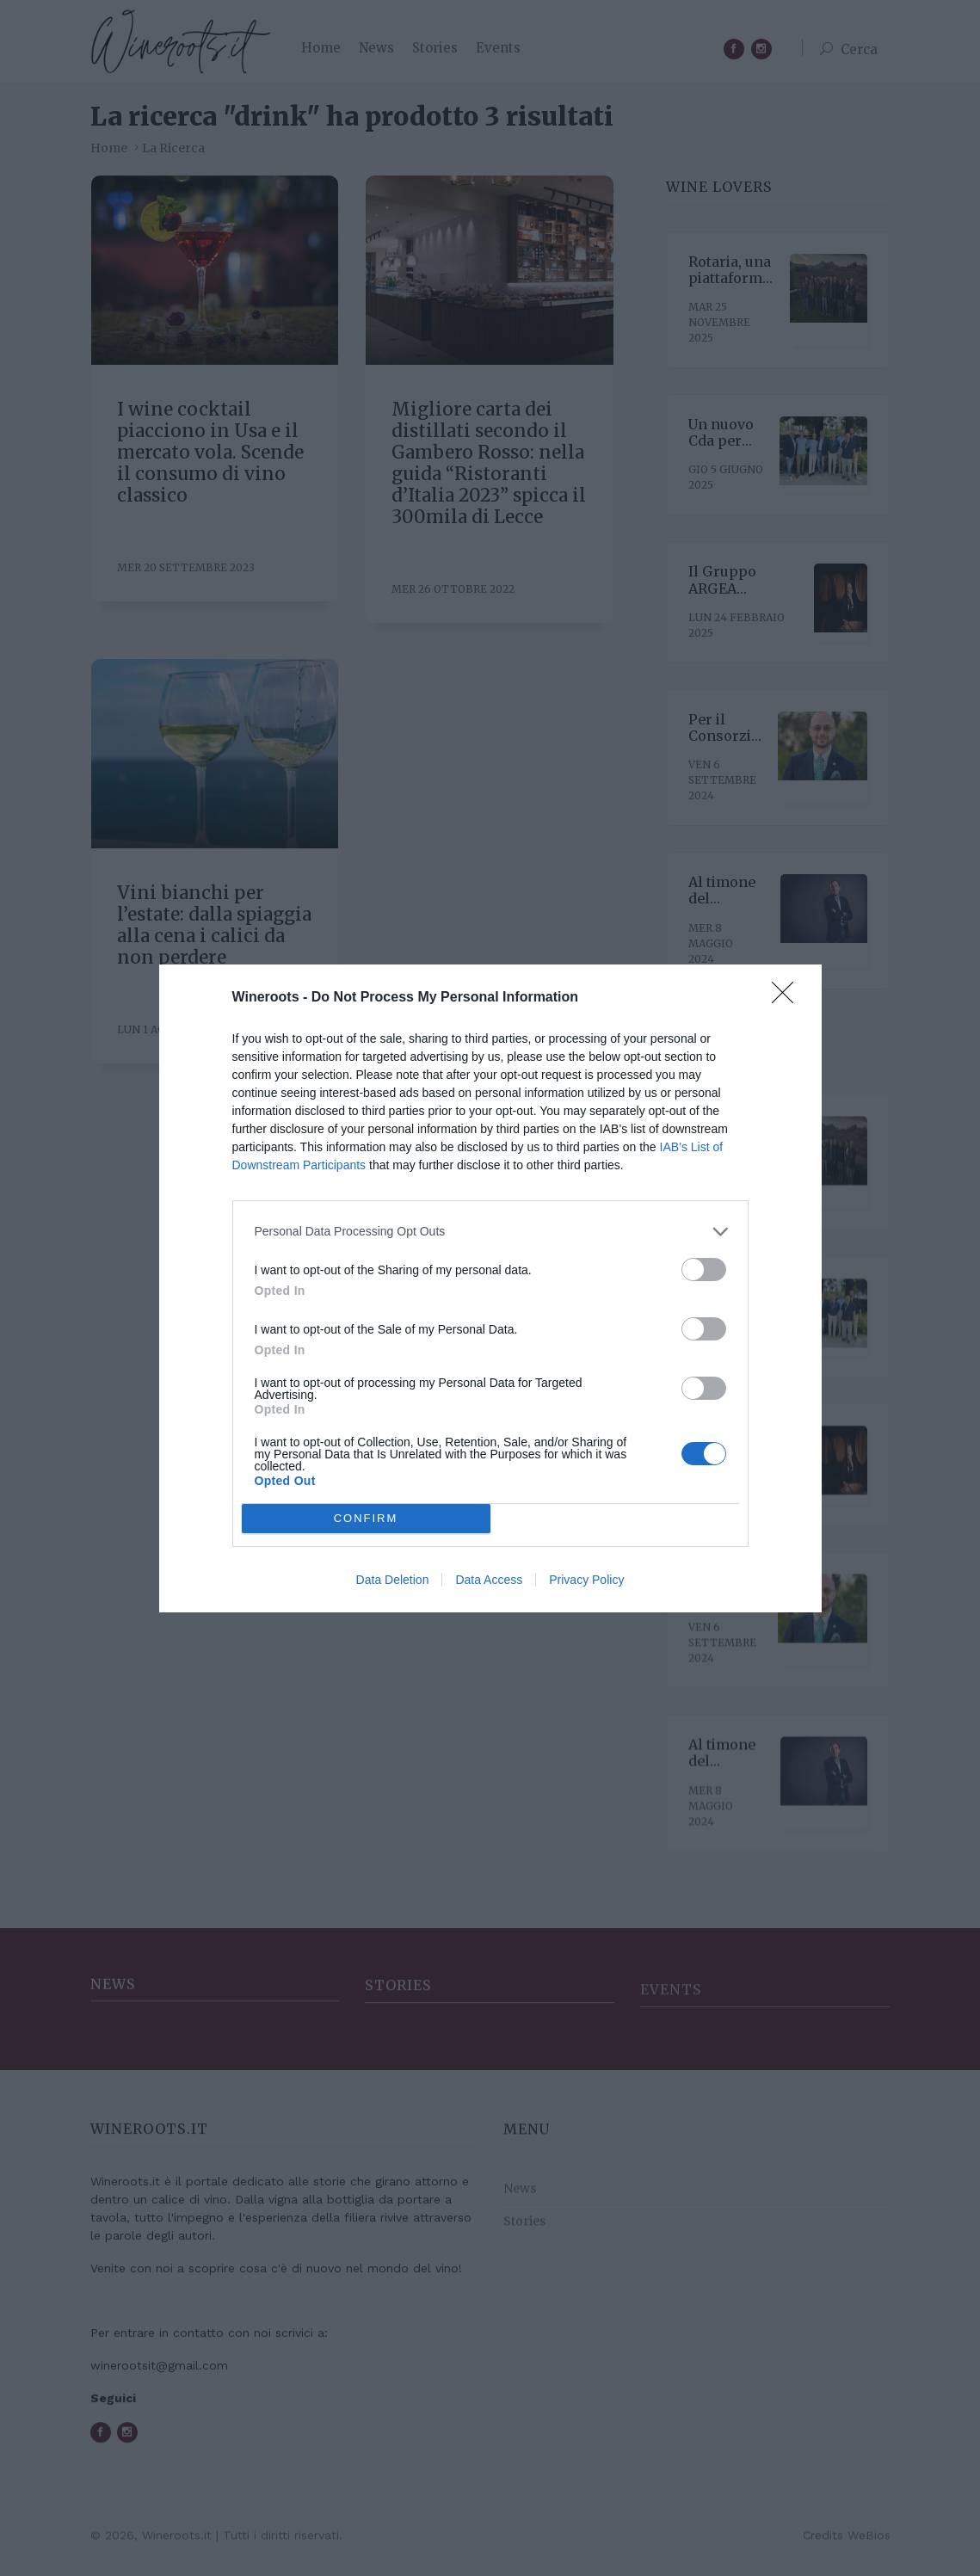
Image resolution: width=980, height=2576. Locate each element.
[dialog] (490, 1288)
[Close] (788, 997)
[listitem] (490, 1231)
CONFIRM (366, 1517)
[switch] (703, 1268)
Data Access (488, 1580)
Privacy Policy (586, 1580)
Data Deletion (392, 1580)
